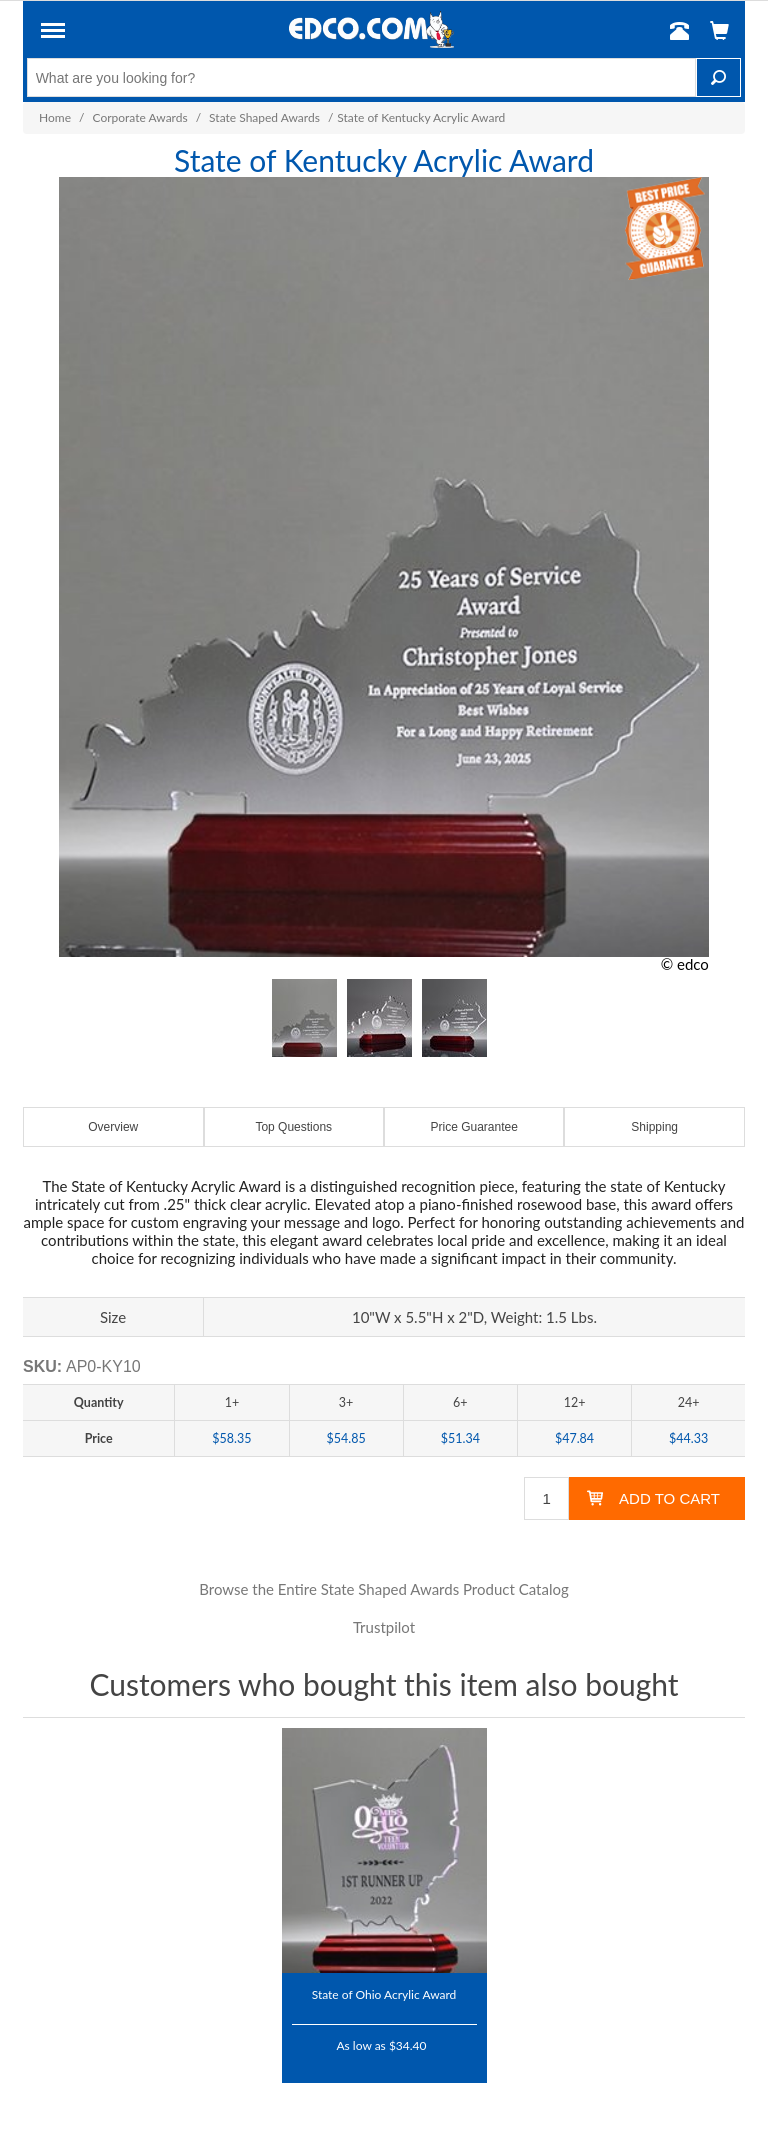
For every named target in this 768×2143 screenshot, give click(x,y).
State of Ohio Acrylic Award (384, 1994)
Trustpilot (384, 1627)
